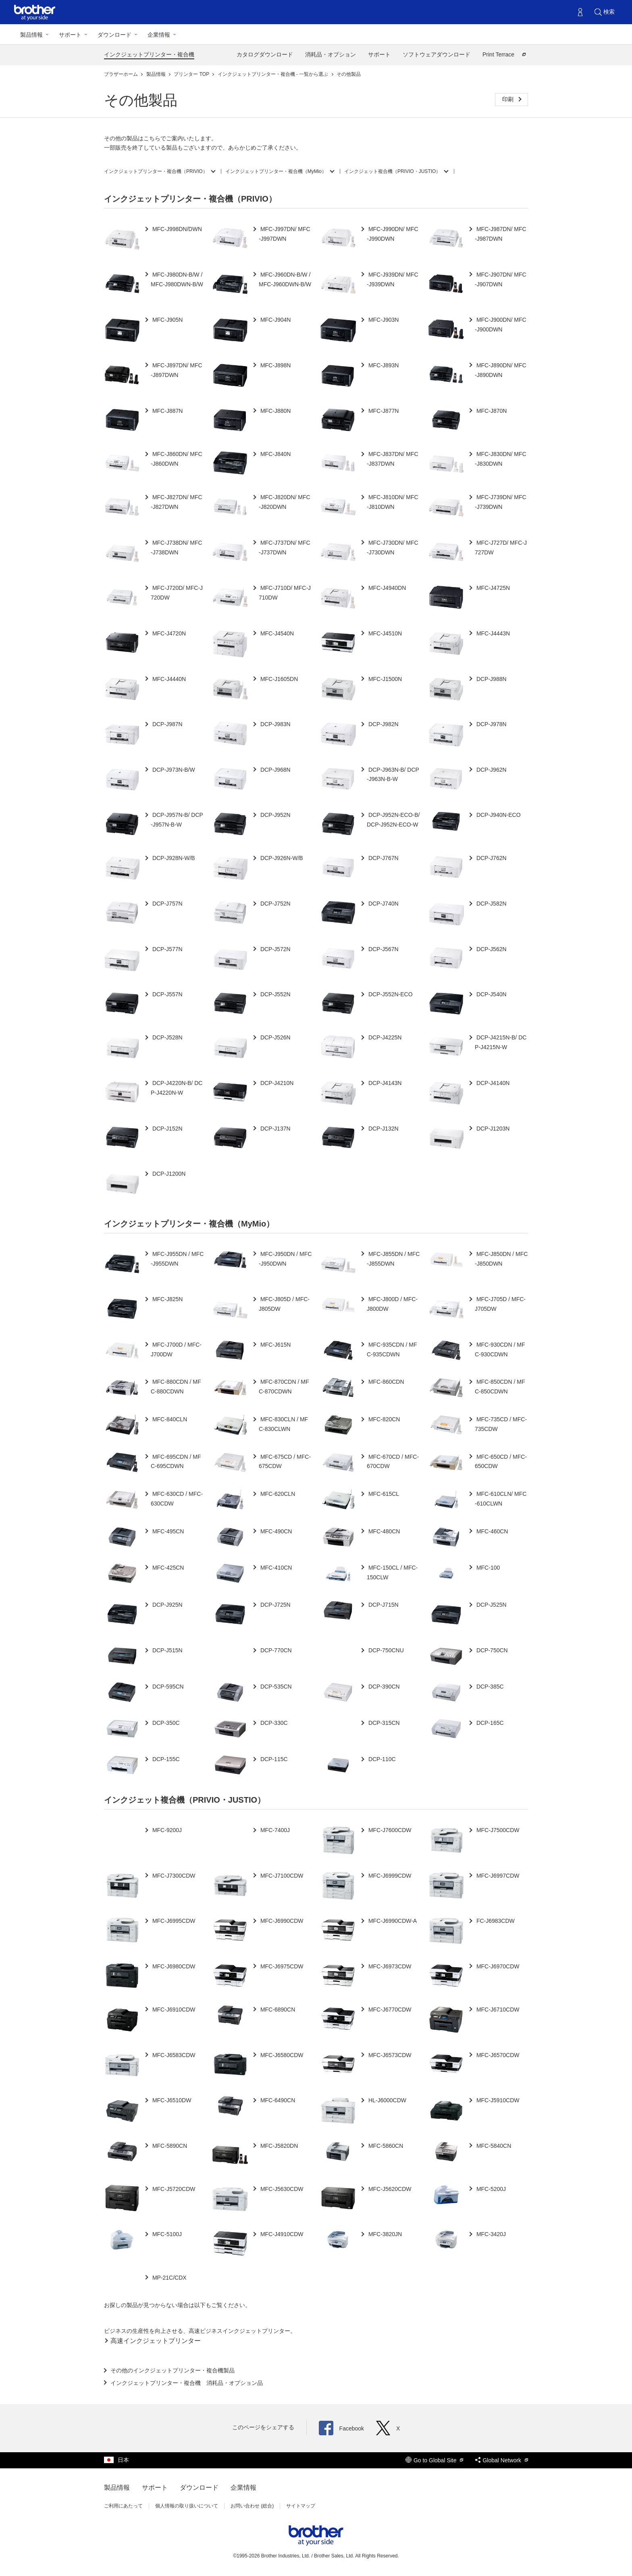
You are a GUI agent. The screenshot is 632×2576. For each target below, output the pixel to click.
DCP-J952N (275, 815)
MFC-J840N (275, 454)
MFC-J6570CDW (497, 2055)
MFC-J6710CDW (497, 2009)
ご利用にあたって (123, 2506)
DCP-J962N (491, 769)
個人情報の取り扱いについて (186, 2506)
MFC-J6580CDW (281, 2055)
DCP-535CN (275, 1686)
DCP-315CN (383, 1723)
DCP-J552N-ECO (390, 994)
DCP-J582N (491, 903)
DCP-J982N (383, 724)
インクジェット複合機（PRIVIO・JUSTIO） (392, 171)
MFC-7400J (274, 1830)
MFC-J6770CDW (389, 2009)
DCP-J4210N (276, 1083)
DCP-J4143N (384, 1083)
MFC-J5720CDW (173, 2189)
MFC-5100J (166, 2234)
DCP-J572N (275, 949)
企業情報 (159, 34)
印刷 (508, 99)
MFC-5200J (490, 2189)
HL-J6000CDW (386, 2100)
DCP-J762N (491, 858)
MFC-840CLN (169, 1419)
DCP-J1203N (492, 1128)
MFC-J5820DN (278, 2146)
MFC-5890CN (169, 2146)
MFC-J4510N (384, 633)
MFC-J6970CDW (497, 1966)
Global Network (501, 2460)
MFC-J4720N (168, 633)
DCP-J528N (167, 1037)
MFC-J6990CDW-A (392, 1921)
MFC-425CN (167, 1567)
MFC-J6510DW (171, 2100)
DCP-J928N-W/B (173, 858)
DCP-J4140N (492, 1083)
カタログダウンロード (265, 54)
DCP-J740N (383, 903)
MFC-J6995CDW (173, 1921)
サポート (70, 34)
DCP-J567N (383, 949)
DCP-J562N (491, 949)
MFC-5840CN (493, 2146)
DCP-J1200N (168, 1173)
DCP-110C (381, 1759)
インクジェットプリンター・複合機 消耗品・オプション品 (186, 2383)
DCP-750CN (491, 1650)
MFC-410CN (275, 1567)
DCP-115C (273, 1759)
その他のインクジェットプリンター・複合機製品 (172, 2370)
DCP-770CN (275, 1650)
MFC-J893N (383, 365)
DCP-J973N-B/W (173, 769)
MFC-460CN (491, 1531)
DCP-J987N (167, 724)
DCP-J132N (383, 1128)
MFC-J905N (167, 320)
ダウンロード (114, 34)
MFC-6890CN (277, 2009)
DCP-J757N (167, 903)
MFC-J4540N (276, 633)
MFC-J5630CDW (281, 2189)
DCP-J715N (383, 1604)
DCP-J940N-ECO (498, 815)
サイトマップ (300, 2506)
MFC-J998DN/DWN (176, 229)
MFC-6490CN (277, 2100)
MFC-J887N (167, 411)
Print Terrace (505, 54)
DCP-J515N (167, 1650)
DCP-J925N (167, 1604)
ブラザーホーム (121, 74)
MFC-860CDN (385, 1382)
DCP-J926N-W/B (281, 858)
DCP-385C (489, 1686)
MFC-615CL (383, 1494)
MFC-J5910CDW (497, 2100)
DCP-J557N (167, 994)
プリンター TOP (192, 74)
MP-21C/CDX (169, 2277)
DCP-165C (489, 1723)
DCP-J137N (275, 1128)
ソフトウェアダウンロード (436, 54)
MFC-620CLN (277, 1494)
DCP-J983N (275, 724)
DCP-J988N (491, 679)
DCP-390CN (383, 1686)
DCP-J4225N (384, 1037)
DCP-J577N (167, 949)
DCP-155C (165, 1759)
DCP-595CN (167, 1686)
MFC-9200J (166, 1830)
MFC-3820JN (384, 2234)
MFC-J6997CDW (497, 1875)
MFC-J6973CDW (389, 1966)
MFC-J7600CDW (389, 1830)
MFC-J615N (275, 1344)
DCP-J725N (275, 1604)
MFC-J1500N (384, 679)
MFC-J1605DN (278, 679)
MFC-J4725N (492, 588)
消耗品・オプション (330, 54)
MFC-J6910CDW (173, 2009)
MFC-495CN (167, 1531)
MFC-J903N (383, 320)
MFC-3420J (490, 2234)
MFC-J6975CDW (281, 1966)
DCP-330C (273, 1723)
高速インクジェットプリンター (155, 2340)
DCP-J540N (491, 994)
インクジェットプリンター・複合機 (149, 54)
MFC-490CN (275, 1531)
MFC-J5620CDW (389, 2189)
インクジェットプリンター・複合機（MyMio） (275, 171)
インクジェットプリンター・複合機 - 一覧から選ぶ (274, 74)
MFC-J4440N (168, 679)
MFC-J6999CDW (389, 1875)
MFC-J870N (491, 411)
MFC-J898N (275, 365)
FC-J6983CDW (495, 1921)
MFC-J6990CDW (281, 1921)
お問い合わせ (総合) (252, 2506)
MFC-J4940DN (386, 588)
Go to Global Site (434, 2460)
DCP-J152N (167, 1128)
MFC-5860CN (385, 2146)
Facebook (341, 2428)
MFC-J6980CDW (173, 1966)
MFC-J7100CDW (281, 1875)
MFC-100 (487, 1567)
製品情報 (31, 34)
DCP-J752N (275, 903)
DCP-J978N (491, 724)
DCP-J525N (491, 1604)
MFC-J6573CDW (389, 2055)
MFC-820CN (383, 1419)
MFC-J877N (383, 411)
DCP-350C (165, 1723)
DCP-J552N (275, 994)
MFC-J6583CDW (173, 2055)
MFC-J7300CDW (173, 1875)
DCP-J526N (275, 1037)
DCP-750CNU (385, 1650)
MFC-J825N (167, 1299)
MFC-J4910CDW (281, 2234)
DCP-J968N (275, 769)
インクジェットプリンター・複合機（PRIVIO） (156, 171)
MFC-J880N (275, 411)
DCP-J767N (383, 858)
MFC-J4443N (492, 633)
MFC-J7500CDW (497, 1830)
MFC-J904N (275, 320)
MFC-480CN (383, 1531)
